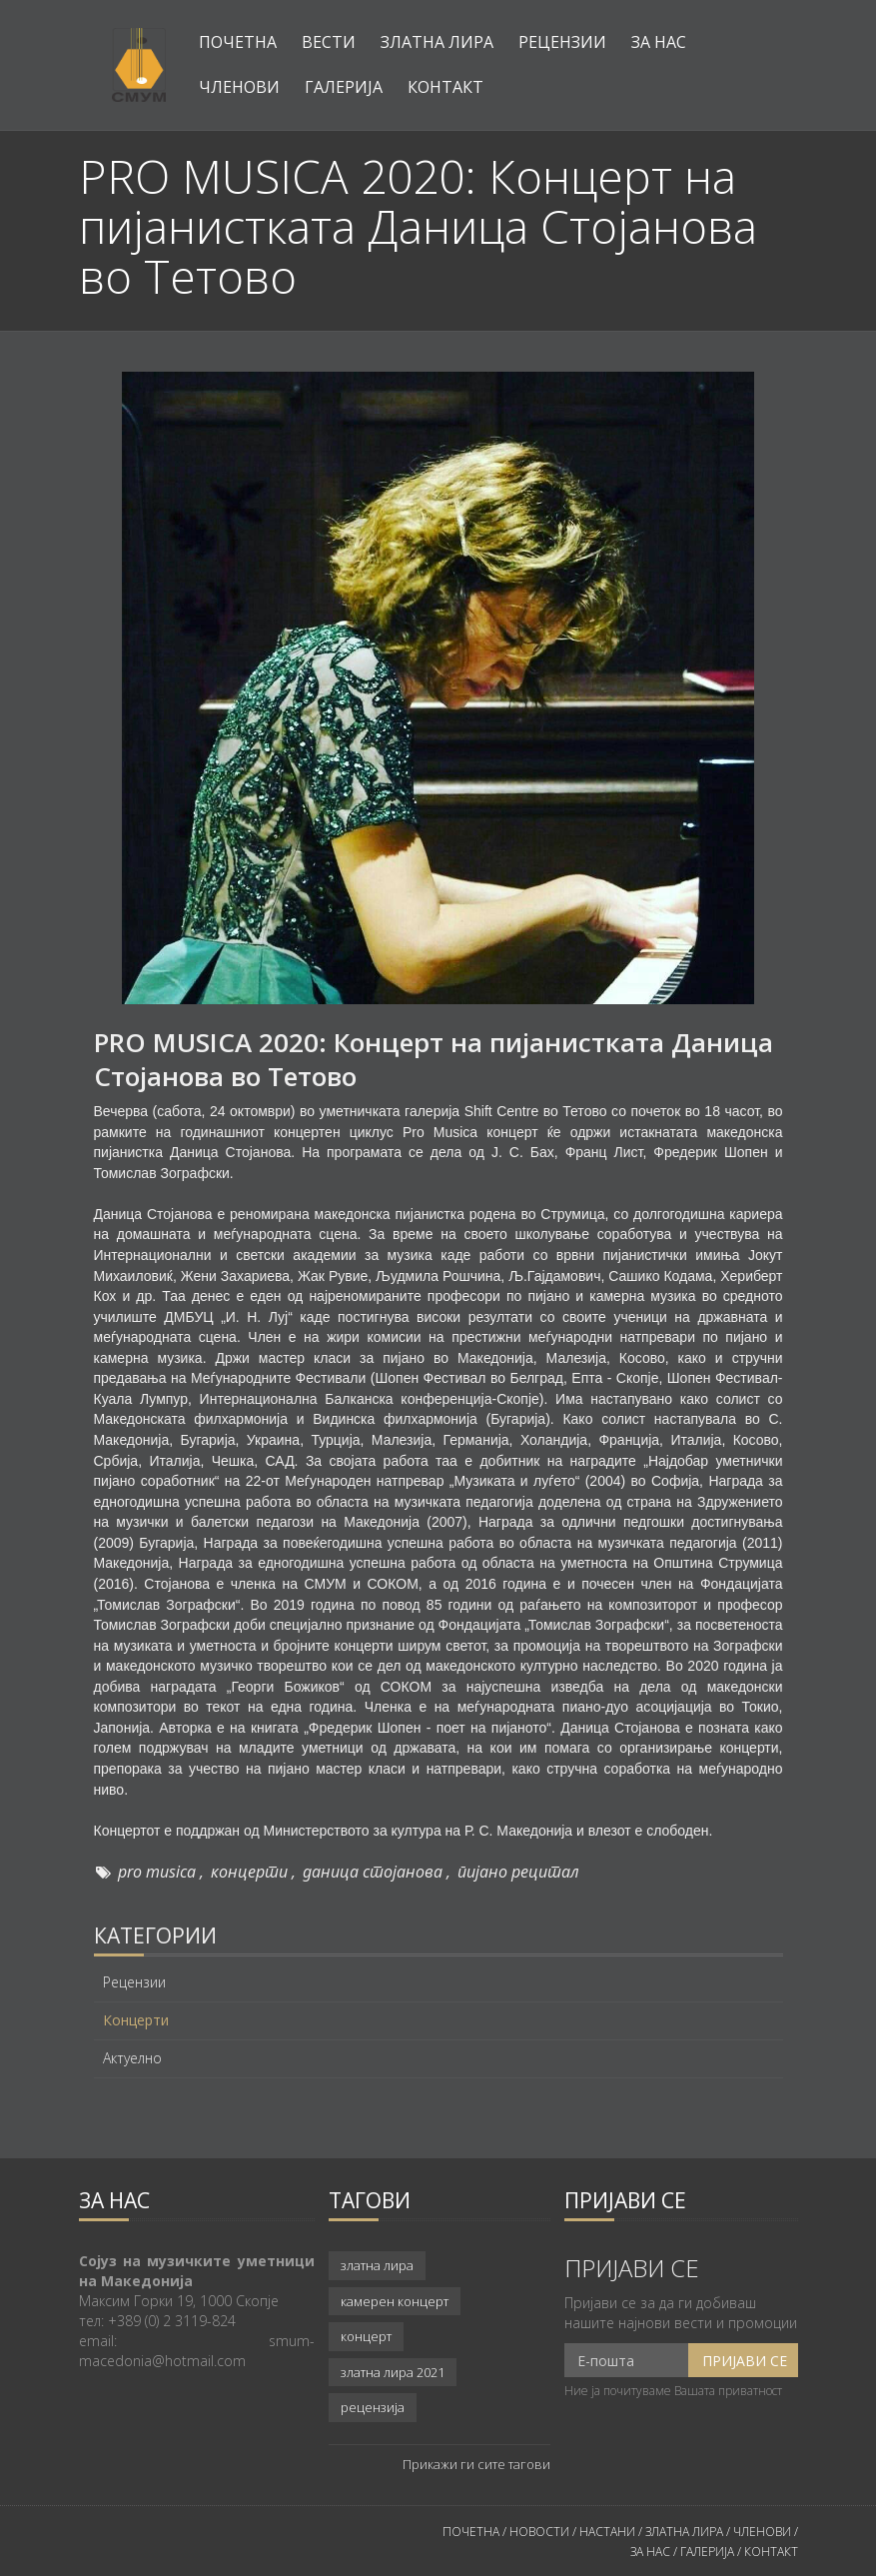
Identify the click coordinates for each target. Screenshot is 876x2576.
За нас (658, 42)
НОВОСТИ (539, 2531)
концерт (366, 2336)
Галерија (344, 87)
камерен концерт (394, 2301)
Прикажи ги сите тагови (476, 2464)
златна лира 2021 (392, 2372)
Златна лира (437, 42)
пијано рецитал (518, 1872)
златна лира (377, 2265)
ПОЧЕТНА (470, 2531)
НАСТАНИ (607, 2531)
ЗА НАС (650, 2551)
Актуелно (132, 2058)
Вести (329, 42)
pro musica (157, 1872)
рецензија (373, 2407)
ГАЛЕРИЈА (707, 2551)
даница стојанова (372, 1872)
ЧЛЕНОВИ (763, 2531)
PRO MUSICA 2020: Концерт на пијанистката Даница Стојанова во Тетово (433, 1059)
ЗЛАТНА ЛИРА (684, 2531)
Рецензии (562, 42)
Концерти (136, 2020)
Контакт (445, 87)
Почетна (238, 42)
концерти (249, 1872)
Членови (239, 87)
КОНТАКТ (771, 2551)
